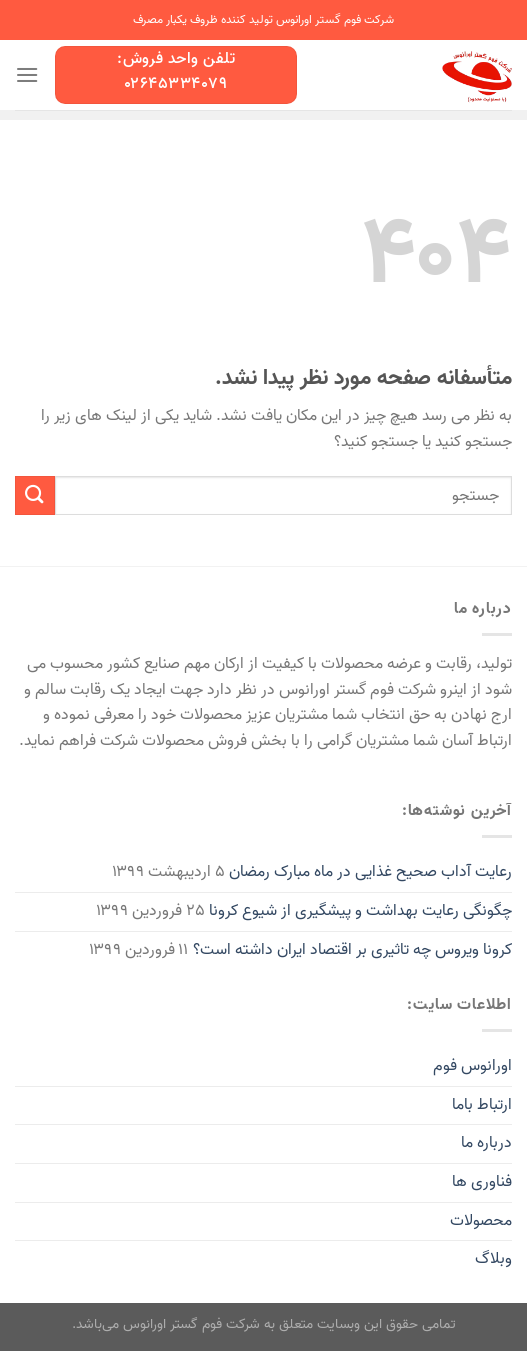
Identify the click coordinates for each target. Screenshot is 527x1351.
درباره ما (486, 1143)
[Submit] (35, 495)
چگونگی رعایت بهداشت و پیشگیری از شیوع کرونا (360, 911)
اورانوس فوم (472, 1066)
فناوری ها (482, 1182)
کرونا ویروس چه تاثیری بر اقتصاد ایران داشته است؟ (352, 950)
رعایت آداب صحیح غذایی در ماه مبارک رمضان (370, 872)
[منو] (27, 74)
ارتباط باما (482, 1105)
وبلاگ (493, 1259)
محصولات (481, 1221)
